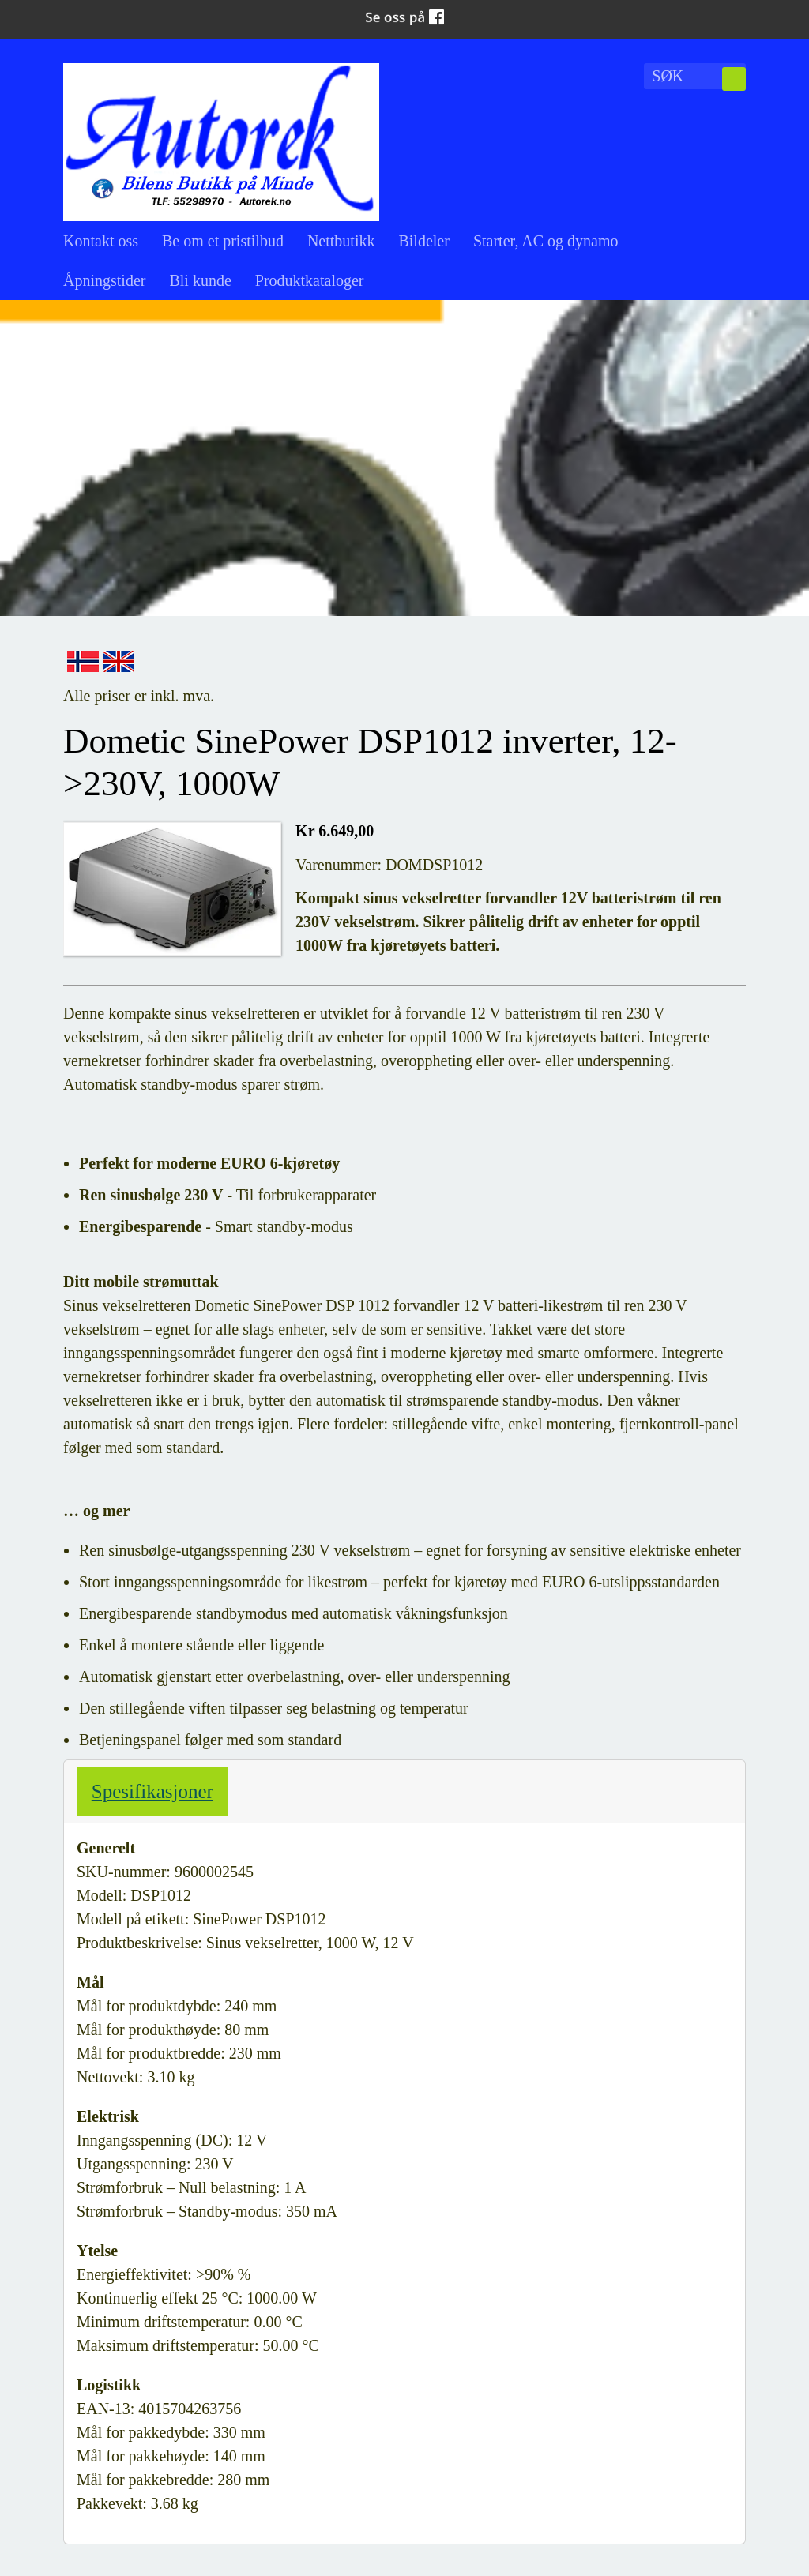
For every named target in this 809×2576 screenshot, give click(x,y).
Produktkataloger (309, 280)
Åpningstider (104, 280)
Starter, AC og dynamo (546, 241)
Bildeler (423, 241)
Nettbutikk (341, 241)
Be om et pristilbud (223, 241)
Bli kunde (200, 280)
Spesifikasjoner (152, 1791)
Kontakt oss (100, 241)
